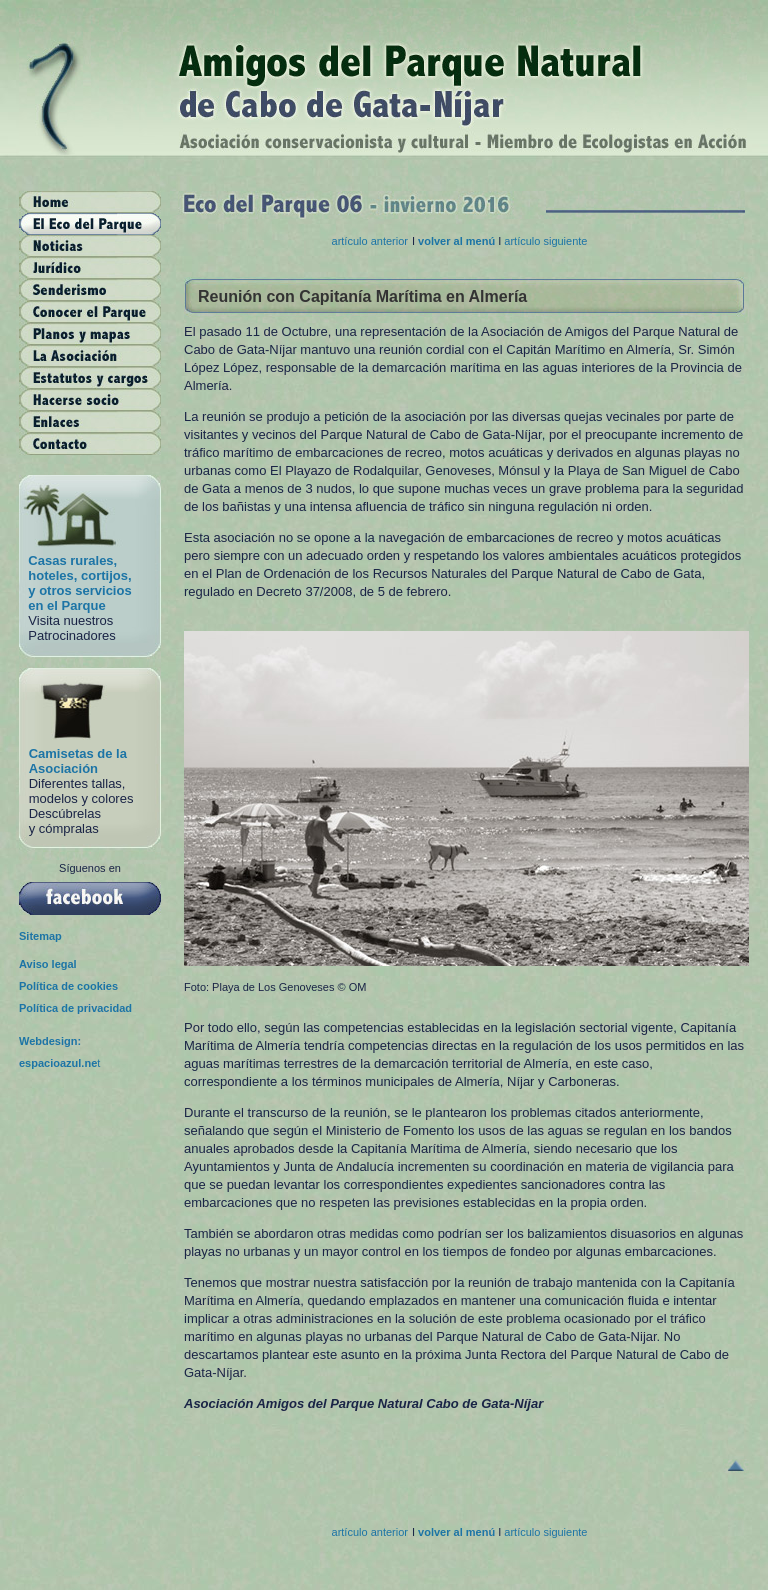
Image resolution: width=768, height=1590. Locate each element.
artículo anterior (370, 241)
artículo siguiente (545, 241)
